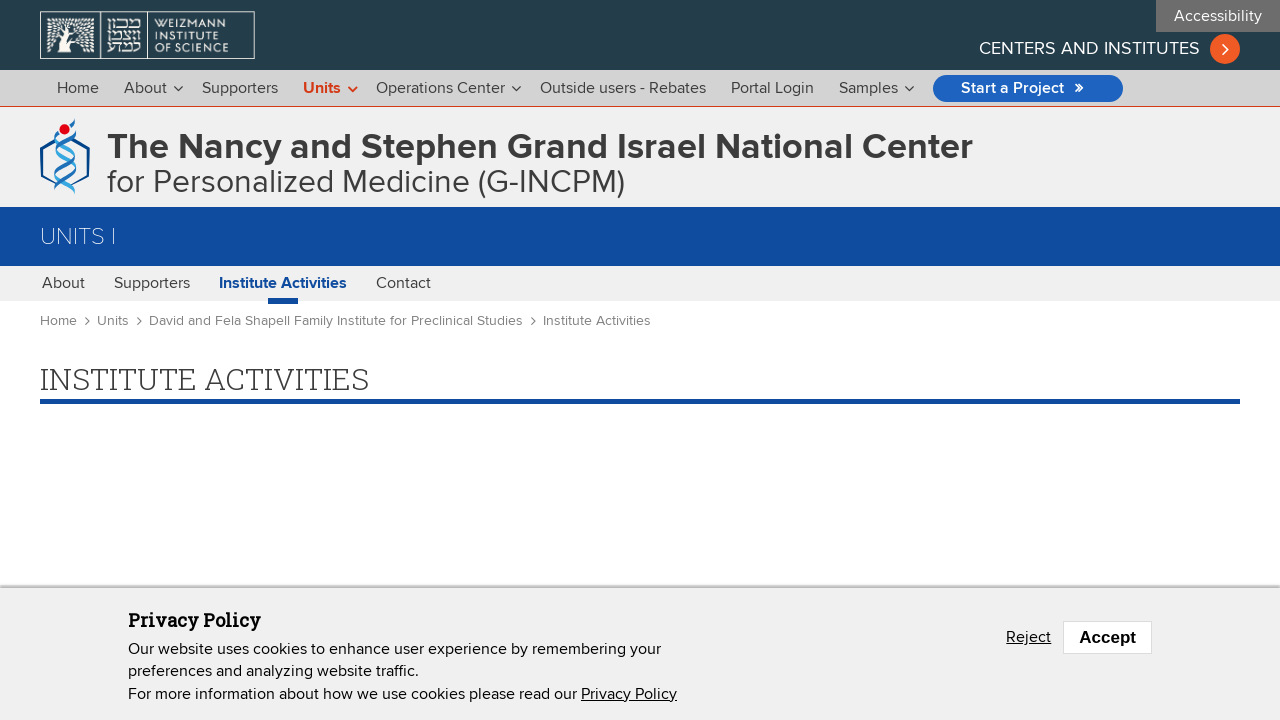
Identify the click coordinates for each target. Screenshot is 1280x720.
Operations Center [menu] (440, 88)
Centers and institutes (1089, 49)
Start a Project (1012, 88)
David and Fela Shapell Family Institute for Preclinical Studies (336, 321)
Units (113, 321)
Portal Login (772, 88)
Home (78, 88)
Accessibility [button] (1218, 16)
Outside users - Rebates (623, 88)
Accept (1107, 643)
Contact (403, 283)
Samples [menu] (868, 88)
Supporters (240, 88)
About (63, 283)
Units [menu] (322, 88)
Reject (1028, 644)
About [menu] (145, 88)
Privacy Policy (629, 700)
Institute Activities (283, 283)
